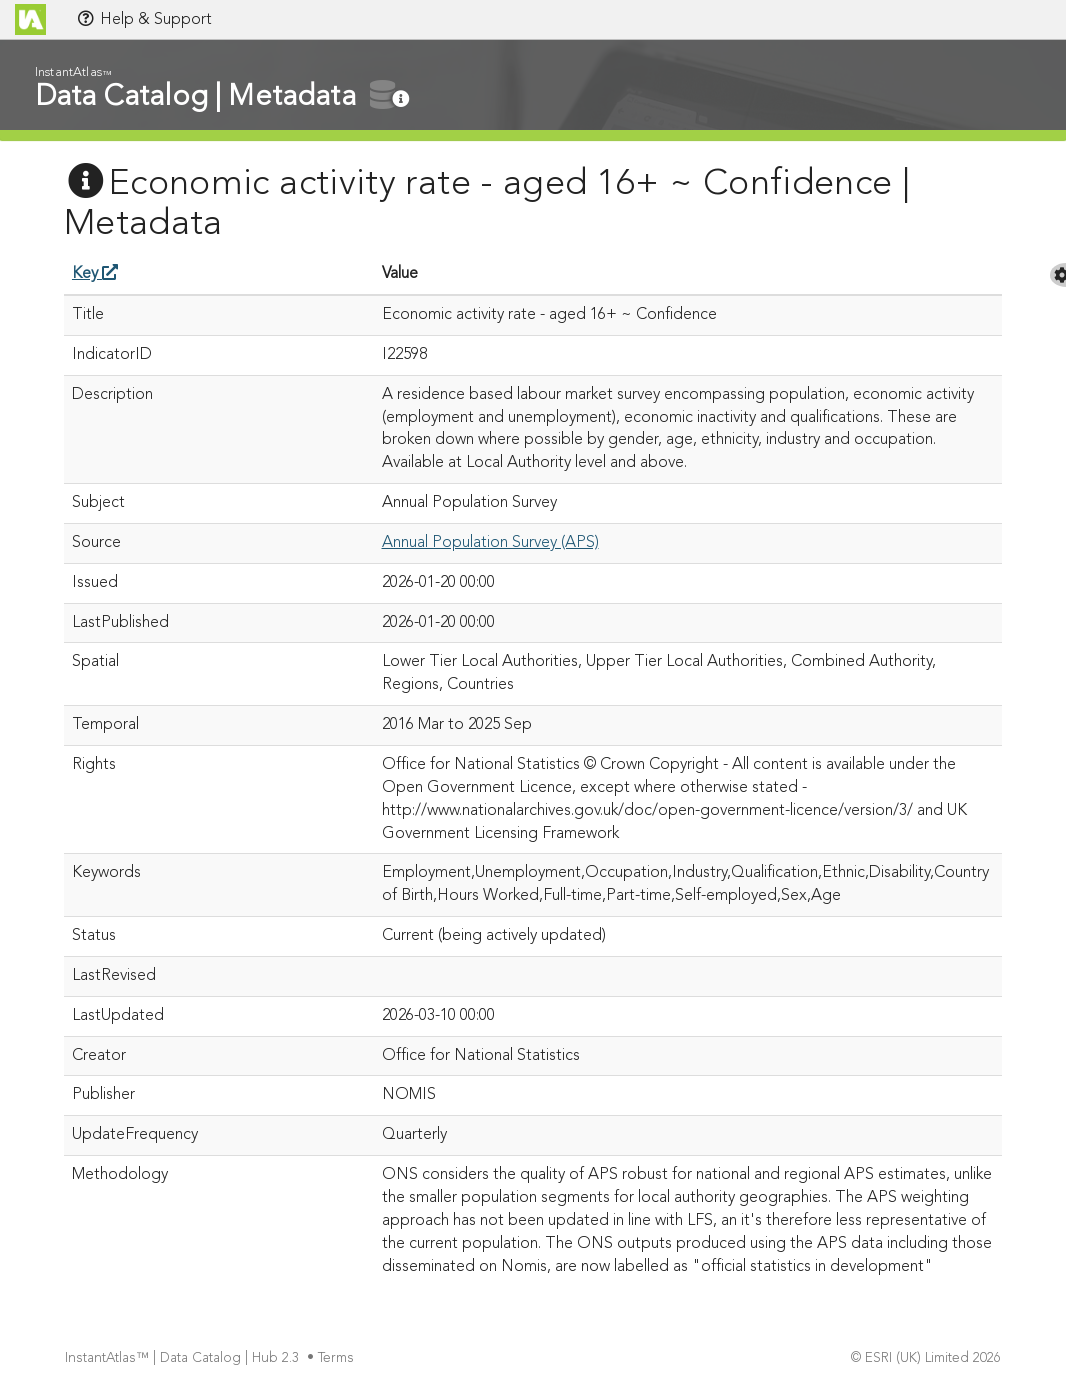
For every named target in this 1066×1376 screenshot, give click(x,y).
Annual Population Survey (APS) (490, 543)
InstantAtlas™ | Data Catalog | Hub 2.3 (184, 1358)
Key (95, 274)
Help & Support (144, 19)
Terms (338, 1358)
